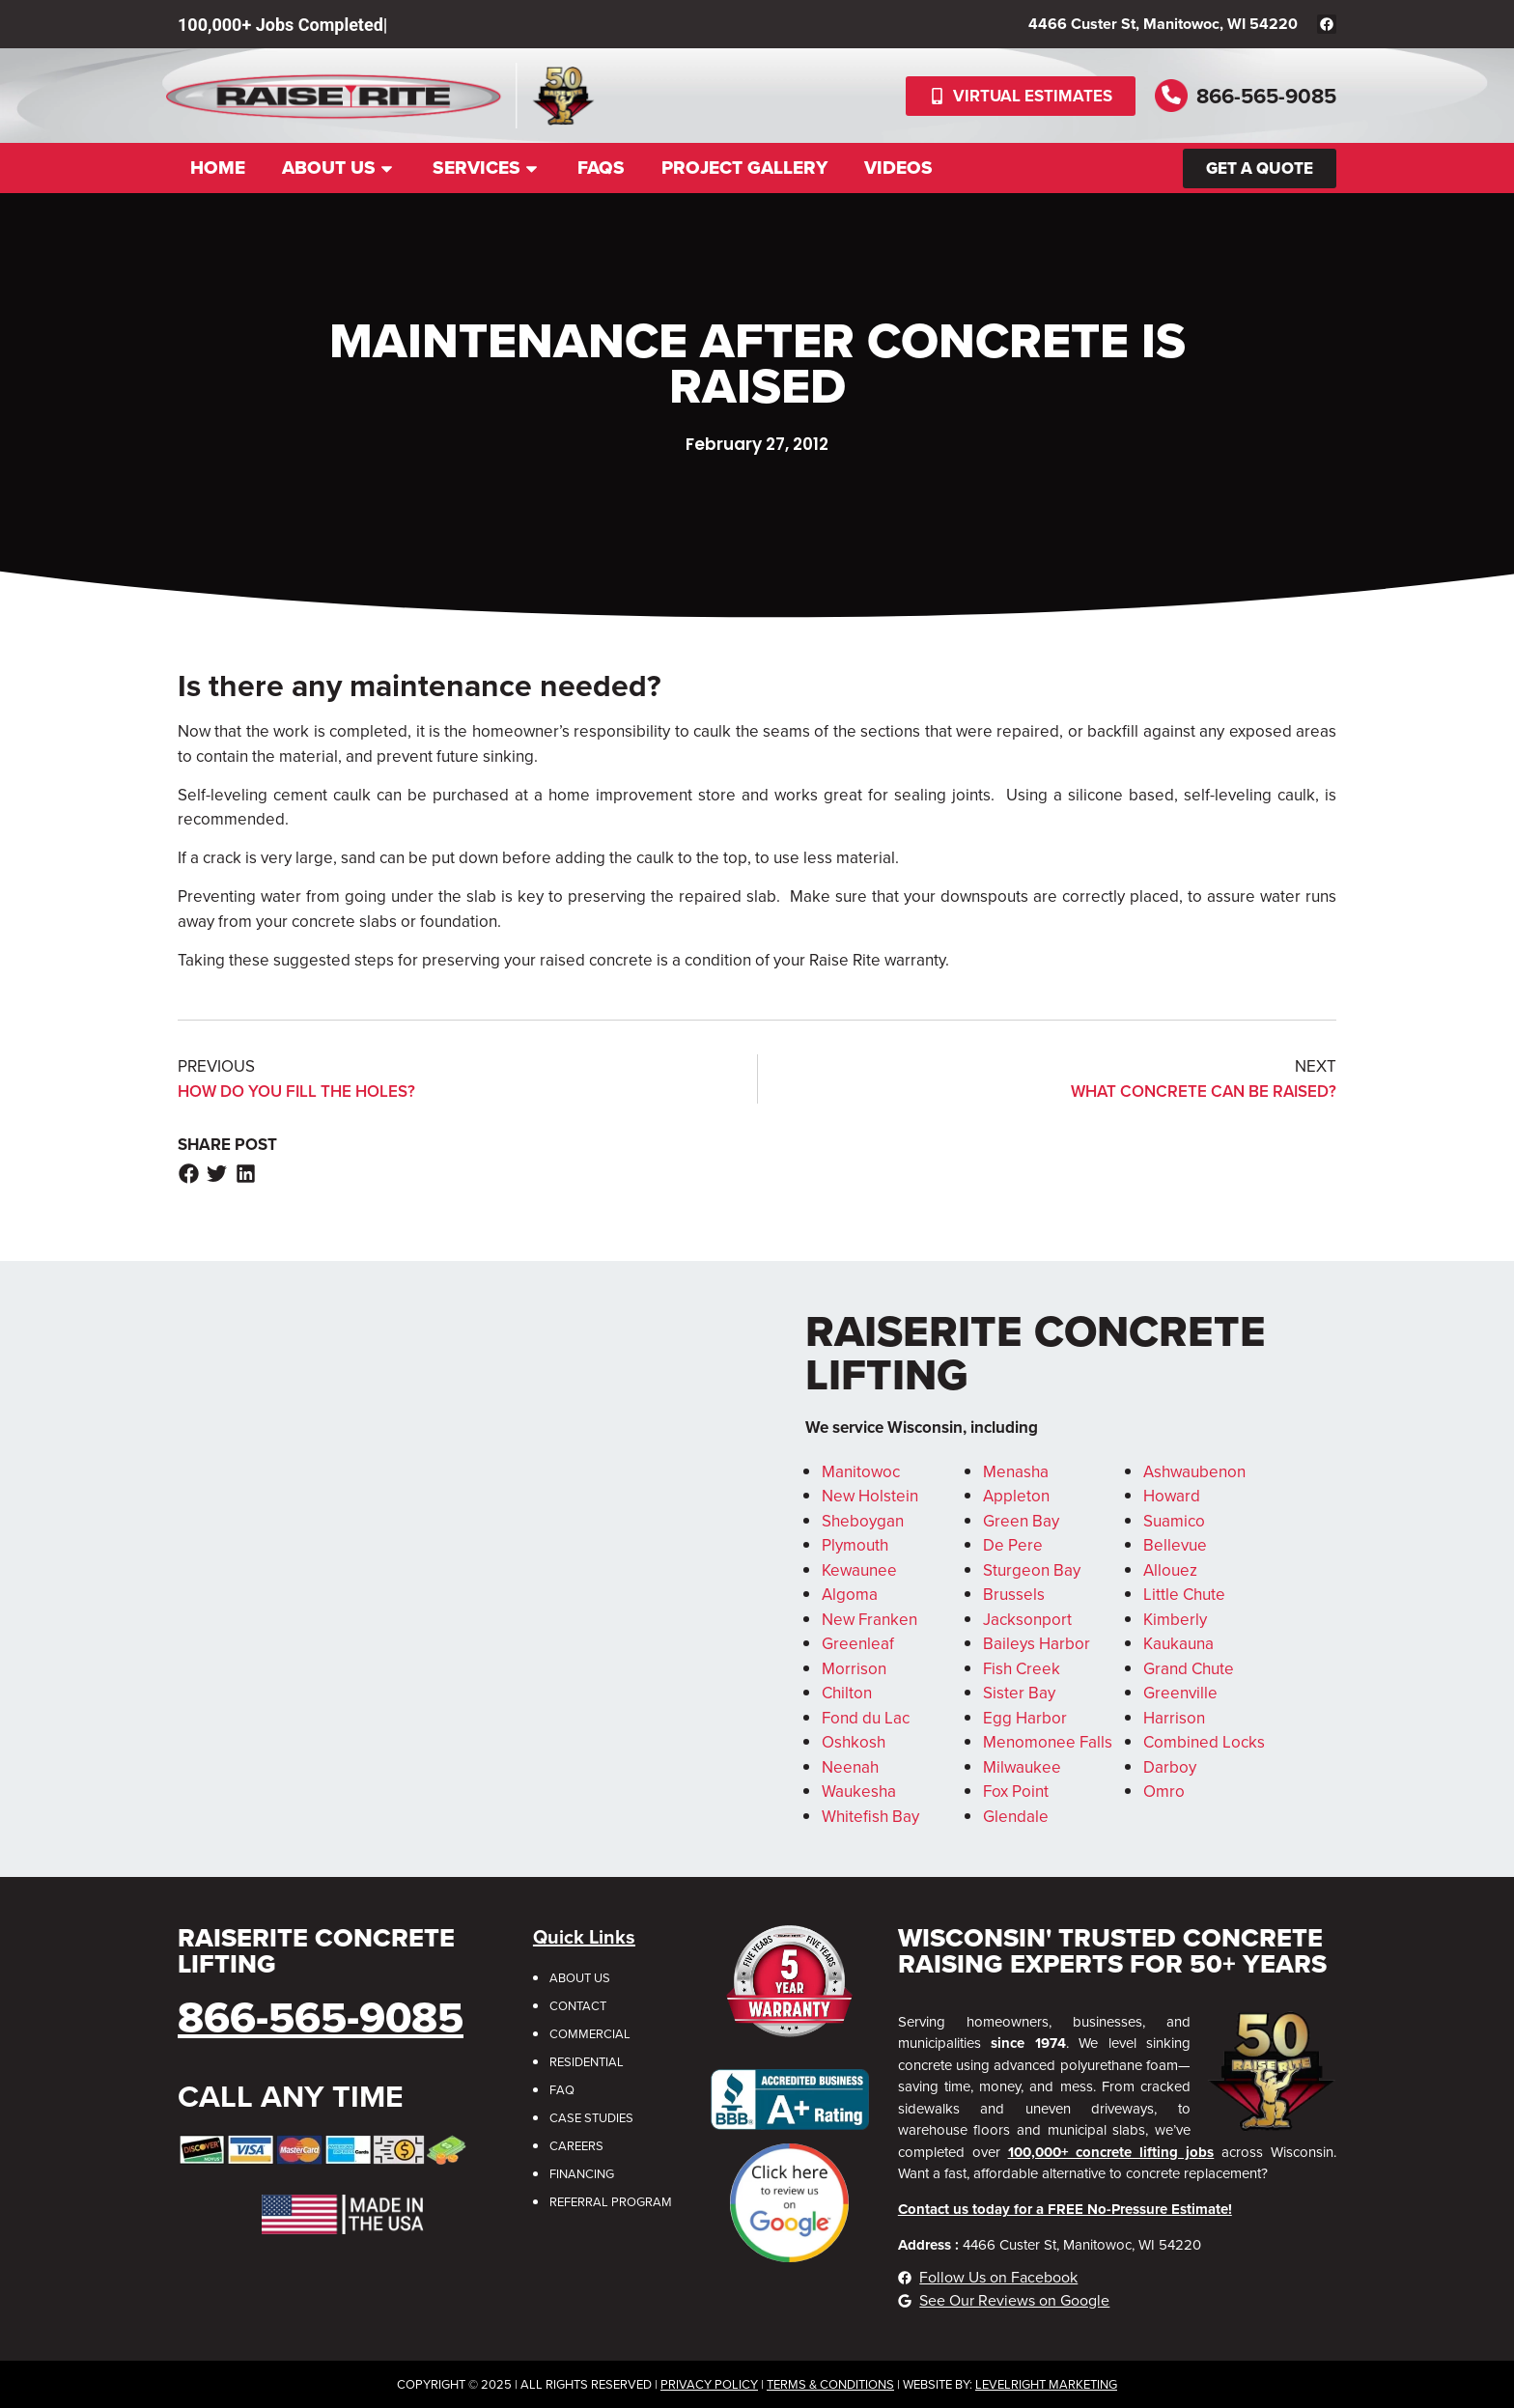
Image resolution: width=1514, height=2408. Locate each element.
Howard (1171, 1496)
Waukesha (859, 1791)
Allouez (1170, 1570)
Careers (576, 2146)
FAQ (562, 2090)
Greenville (1180, 1693)
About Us (339, 168)
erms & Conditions (833, 2384)
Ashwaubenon (1194, 1472)
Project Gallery (744, 168)
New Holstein (870, 1496)
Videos (898, 168)
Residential (586, 2062)
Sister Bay (1019, 1693)
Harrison (1174, 1718)
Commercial (590, 2034)
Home (217, 168)
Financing (581, 2174)
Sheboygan (863, 1521)
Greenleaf (858, 1644)
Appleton (1016, 1496)
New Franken (869, 1620)
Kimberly (1175, 1620)
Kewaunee (859, 1570)
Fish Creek (1021, 1669)
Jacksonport (1027, 1620)
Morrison (854, 1669)
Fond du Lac (866, 1718)
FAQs (601, 168)
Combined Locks (1204, 1742)
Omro (1164, 1791)
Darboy (1169, 1767)
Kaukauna (1178, 1644)
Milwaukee (1022, 1767)
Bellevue (1175, 1545)
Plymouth (855, 1545)
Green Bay (1021, 1521)
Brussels (1014, 1594)
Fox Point (1016, 1791)
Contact (577, 2006)
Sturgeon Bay (1031, 1570)
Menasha (1016, 1472)
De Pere (1013, 1545)
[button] (189, 1173)
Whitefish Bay (870, 1817)
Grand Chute (1188, 1669)
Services (487, 168)
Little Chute (1184, 1594)
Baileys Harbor (1036, 1644)
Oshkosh (853, 1742)
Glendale (1016, 1817)
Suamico (1174, 1521)
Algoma (850, 1594)
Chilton (847, 1693)
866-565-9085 (1266, 96)
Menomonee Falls (1047, 1742)
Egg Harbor (1025, 1718)
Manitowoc (861, 1472)
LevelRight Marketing (1046, 2384)
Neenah (850, 1767)
